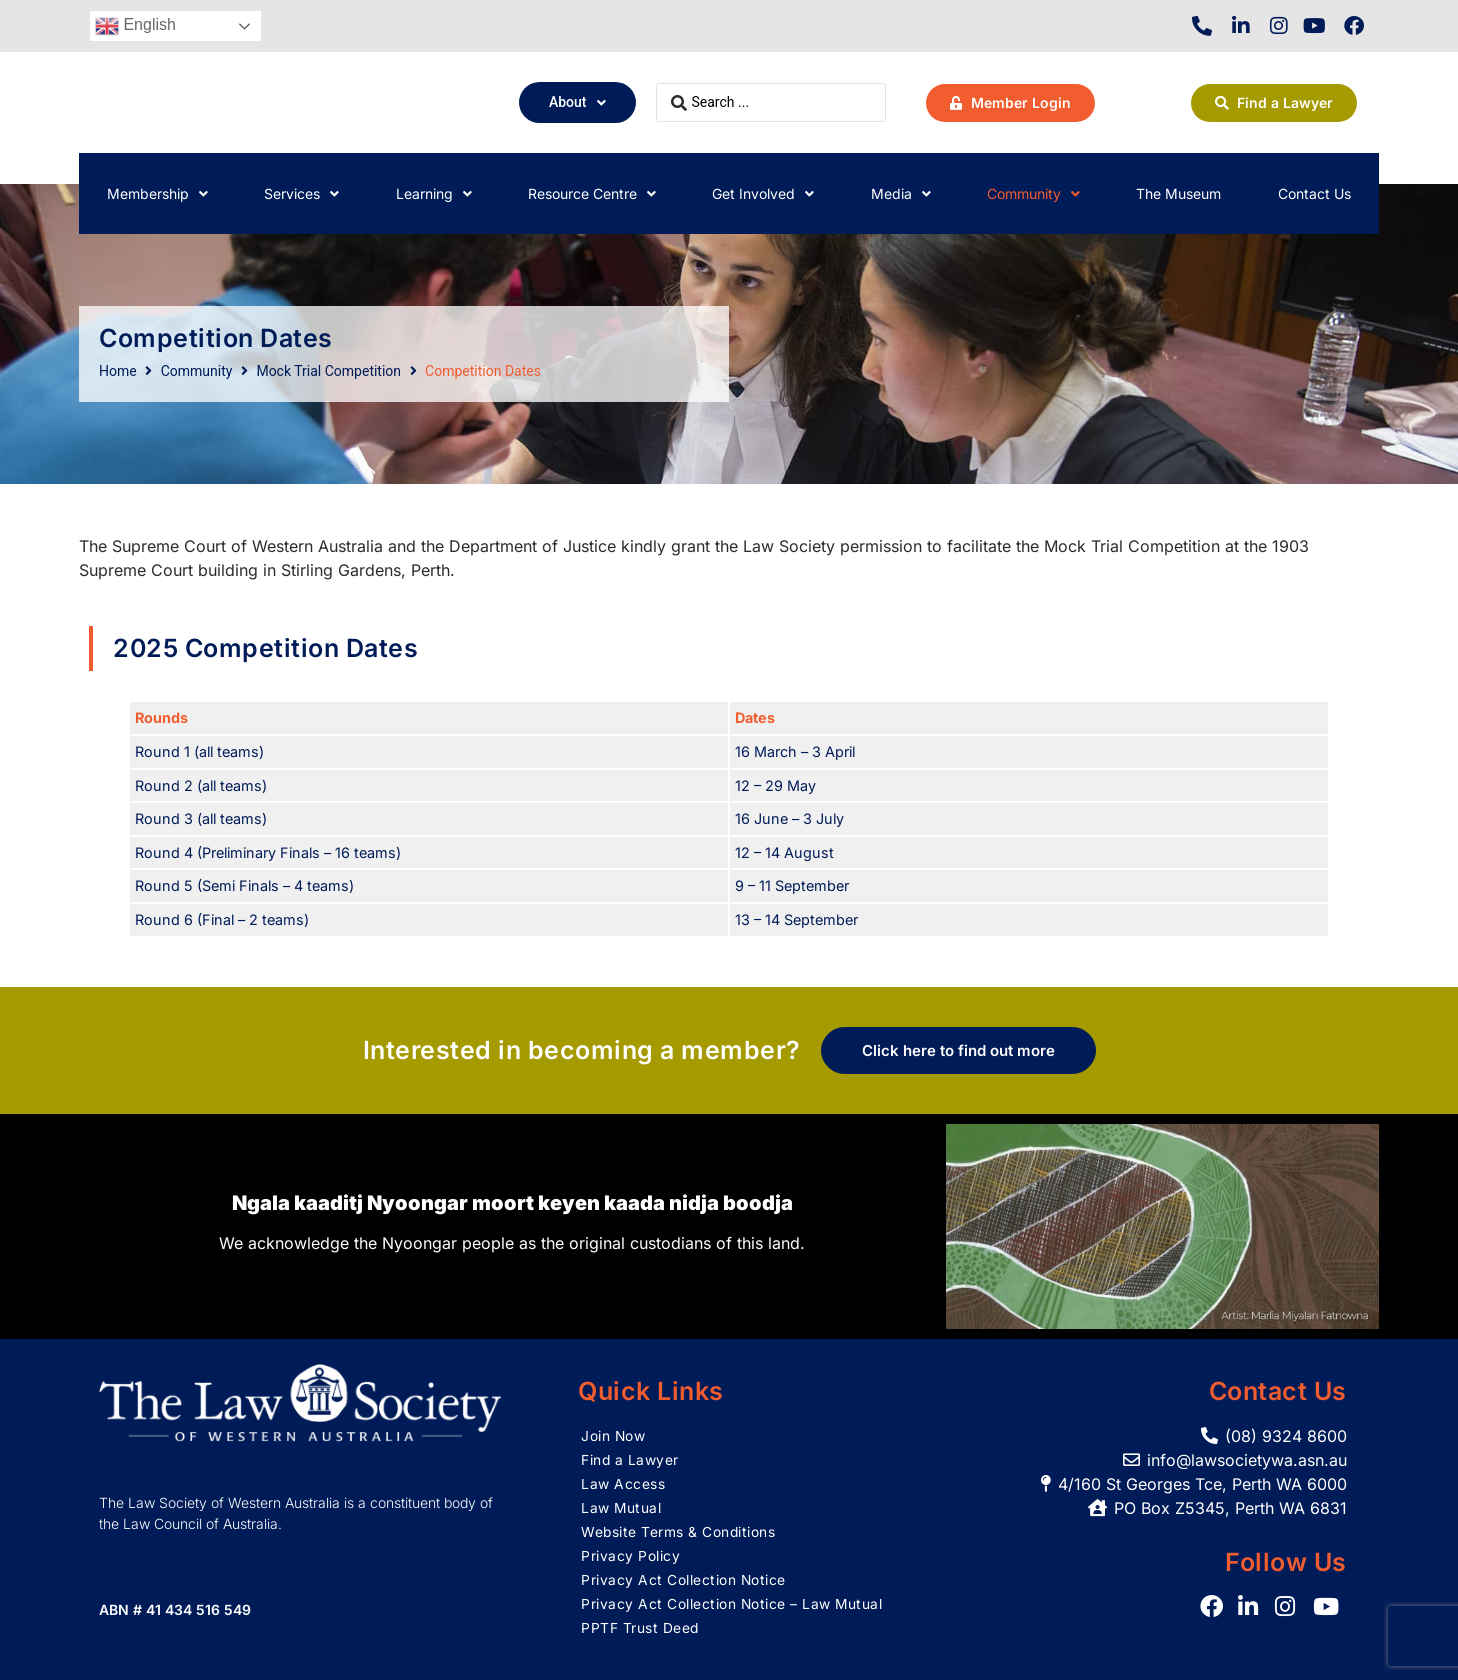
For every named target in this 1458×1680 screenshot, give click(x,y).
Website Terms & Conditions (679, 1531)
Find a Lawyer (630, 1459)
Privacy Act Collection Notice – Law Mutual (732, 1603)
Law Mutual (621, 1507)
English (135, 26)
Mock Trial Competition (328, 371)
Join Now (613, 1435)
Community (197, 371)
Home (118, 371)
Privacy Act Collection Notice (684, 1579)
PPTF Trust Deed (640, 1627)
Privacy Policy (630, 1555)
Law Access (623, 1483)
